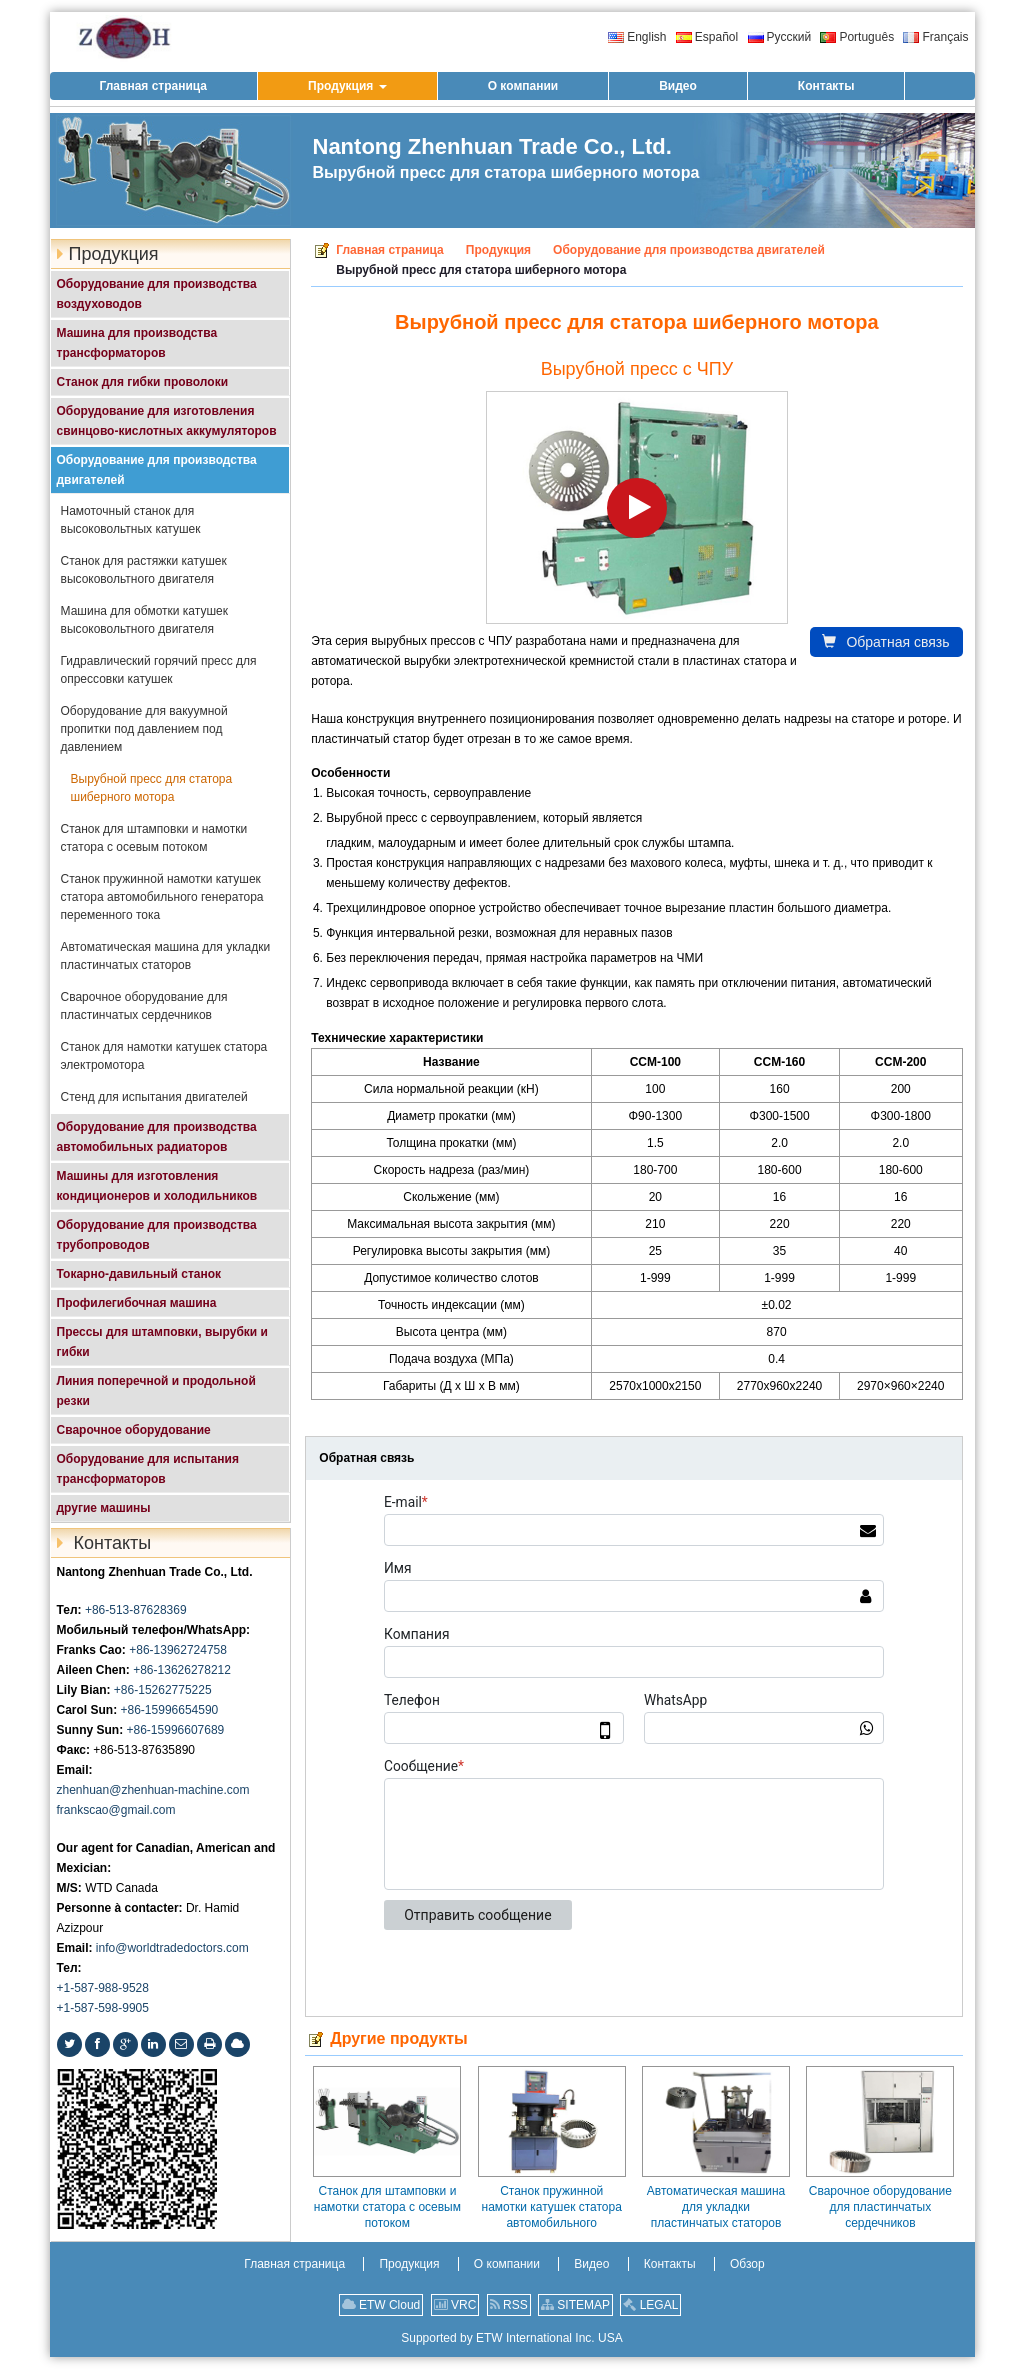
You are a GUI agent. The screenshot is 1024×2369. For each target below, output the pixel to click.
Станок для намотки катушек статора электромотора (164, 1056)
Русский (780, 37)
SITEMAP (575, 2305)
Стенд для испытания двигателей (154, 1097)
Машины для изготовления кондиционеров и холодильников (157, 1186)
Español (707, 37)
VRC (455, 2305)
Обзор (747, 2264)
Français (935, 37)
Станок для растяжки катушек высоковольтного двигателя (144, 570)
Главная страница (390, 250)
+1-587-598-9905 (103, 2008)
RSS (509, 2305)
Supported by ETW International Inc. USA (511, 2338)
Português (857, 37)
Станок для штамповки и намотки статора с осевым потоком (387, 2207)
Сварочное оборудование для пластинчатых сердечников (880, 2207)
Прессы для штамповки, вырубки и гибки (162, 1342)
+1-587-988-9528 (103, 1988)
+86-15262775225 (163, 1690)
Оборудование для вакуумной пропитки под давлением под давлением (144, 729)
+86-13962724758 (178, 1650)
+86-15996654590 (170, 1710)
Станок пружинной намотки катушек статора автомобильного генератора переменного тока (552, 2207)
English (637, 37)
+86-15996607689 (176, 1730)
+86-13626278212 (182, 1670)
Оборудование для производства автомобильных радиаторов (157, 1137)
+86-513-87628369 (136, 1610)
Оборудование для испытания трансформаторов (148, 1469)
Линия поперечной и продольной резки (156, 1391)
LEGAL (650, 2305)
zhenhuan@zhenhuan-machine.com (153, 1790)
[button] (347, 86)
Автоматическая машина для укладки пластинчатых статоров (716, 2207)
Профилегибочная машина (137, 1303)
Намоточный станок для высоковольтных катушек (131, 520)
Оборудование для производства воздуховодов (157, 294)
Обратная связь (885, 642)
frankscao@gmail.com (116, 1810)
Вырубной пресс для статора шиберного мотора (152, 788)
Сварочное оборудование (134, 1430)
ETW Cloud (381, 2305)
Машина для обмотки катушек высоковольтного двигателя (144, 620)
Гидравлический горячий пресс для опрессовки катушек (159, 670)
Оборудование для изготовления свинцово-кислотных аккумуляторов (167, 421)
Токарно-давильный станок (139, 1274)
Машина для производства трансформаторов (137, 343)
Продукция (498, 250)
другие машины (104, 1508)
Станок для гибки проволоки (143, 382)
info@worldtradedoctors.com (172, 1948)
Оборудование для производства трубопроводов (157, 1235)
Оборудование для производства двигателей (689, 250)
